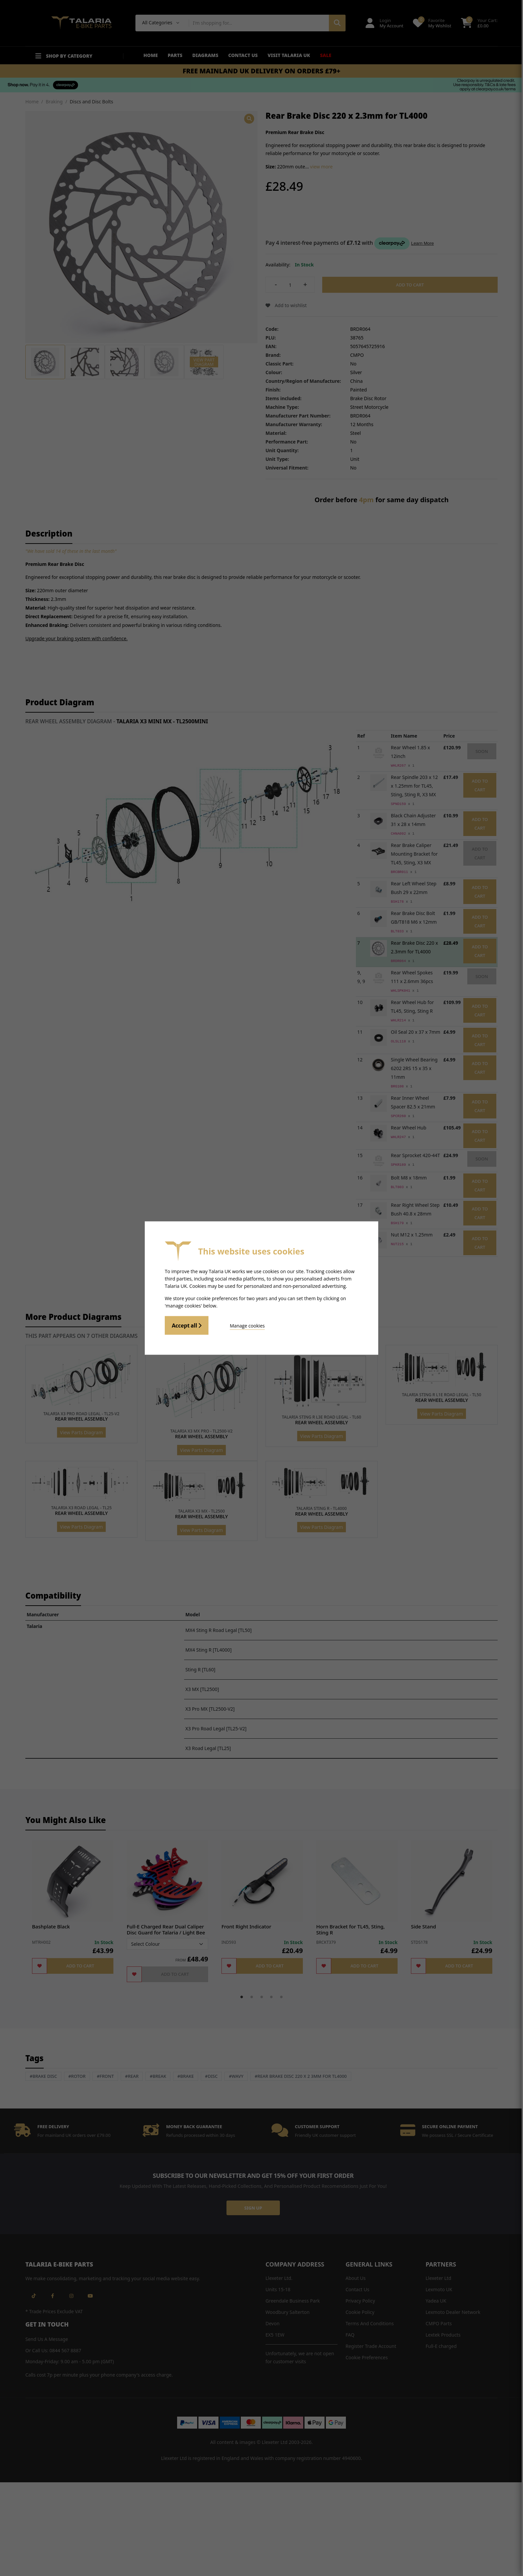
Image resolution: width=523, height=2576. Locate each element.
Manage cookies (245, 1325)
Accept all (186, 1325)
